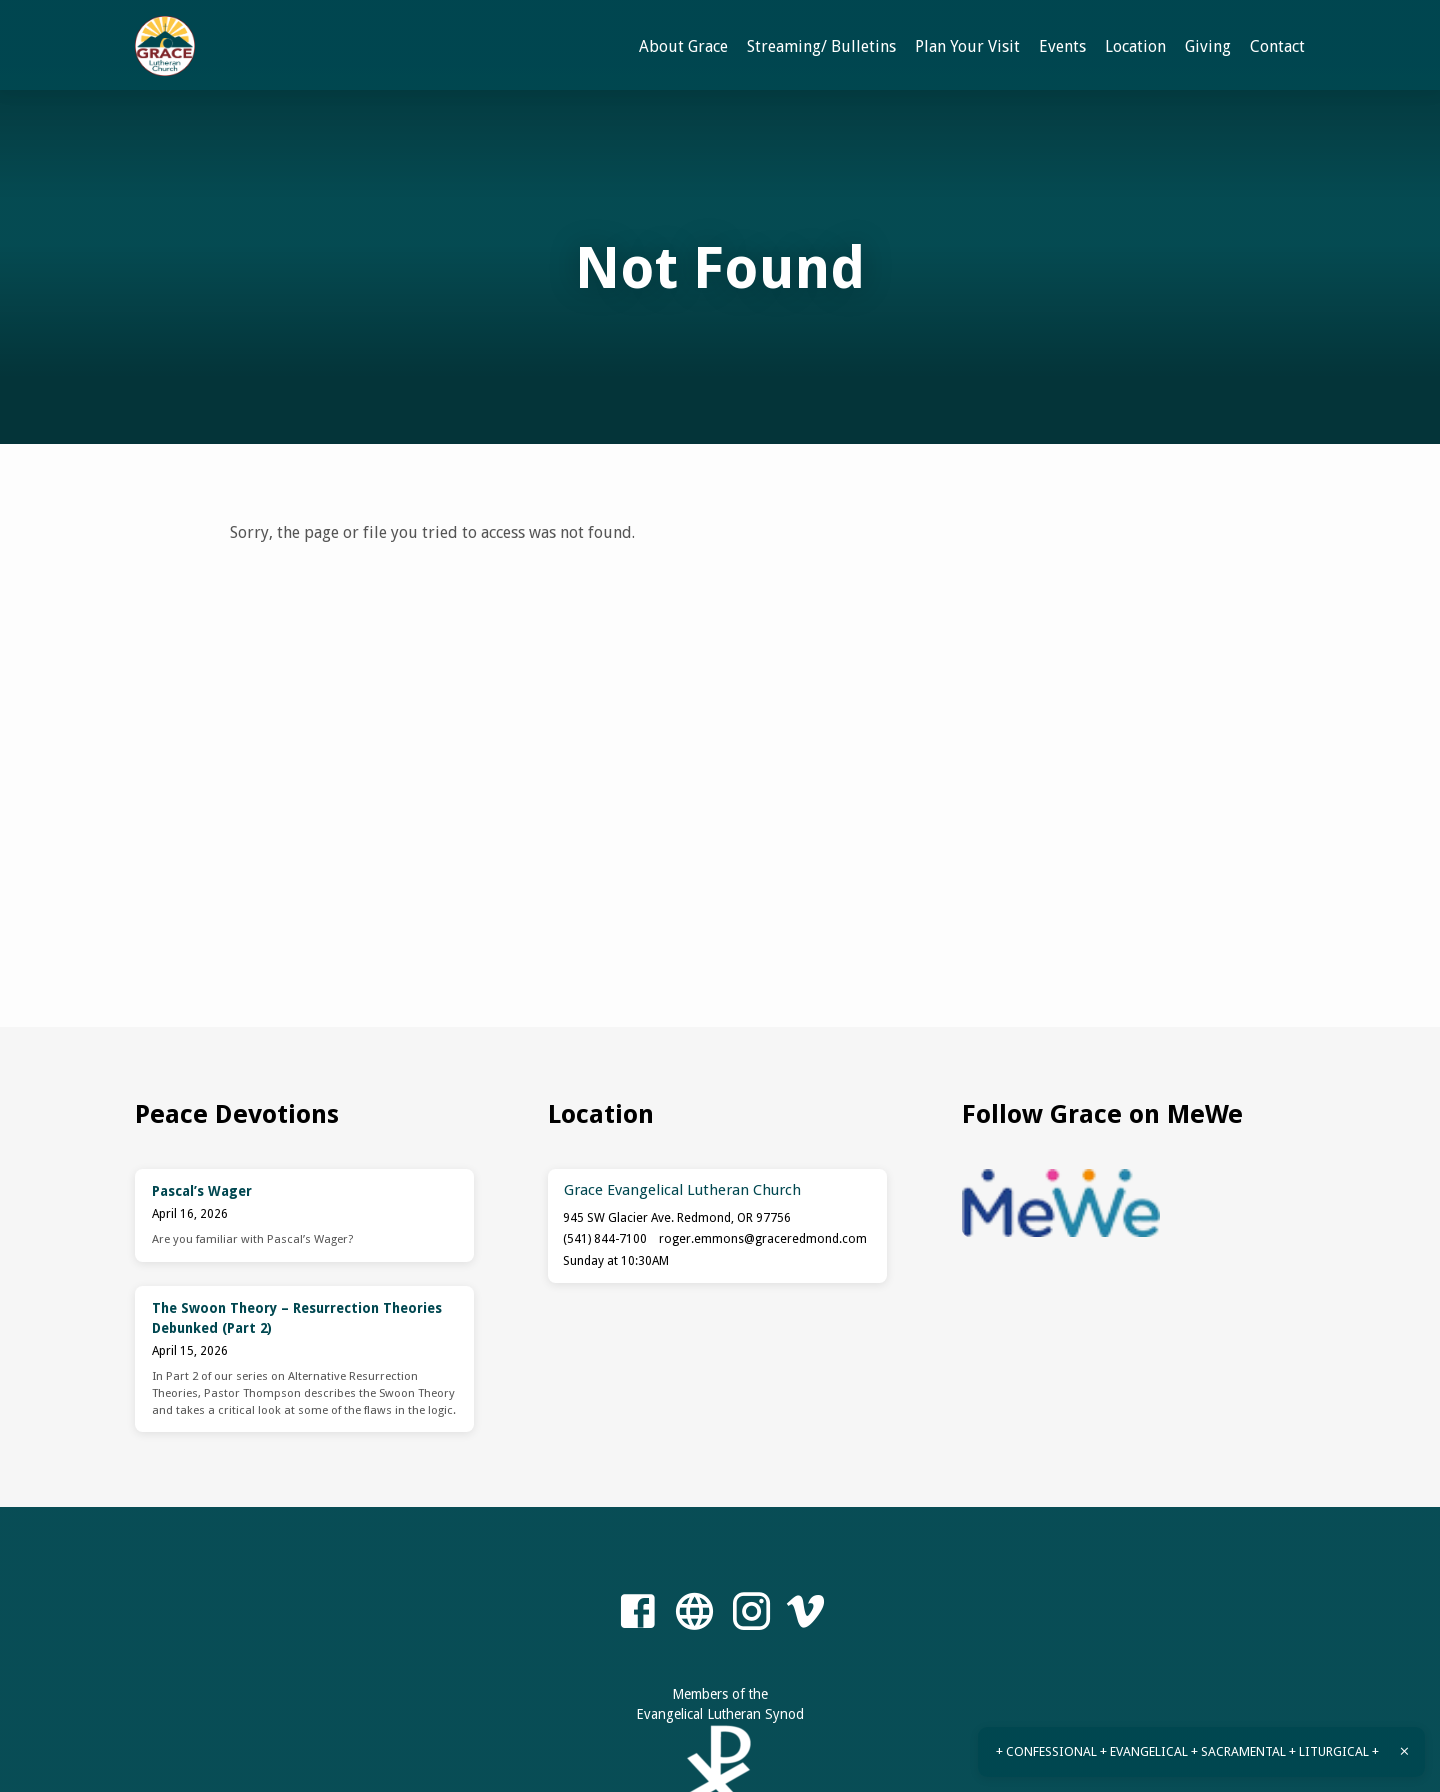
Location (1135, 46)
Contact (1277, 46)
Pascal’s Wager (202, 1191)
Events (1062, 46)
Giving (1208, 46)
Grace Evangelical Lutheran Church (682, 1190)
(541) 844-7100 (605, 1239)
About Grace (683, 46)
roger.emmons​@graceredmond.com (763, 1239)
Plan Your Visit (967, 46)
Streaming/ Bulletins (821, 46)
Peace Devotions (237, 1114)
